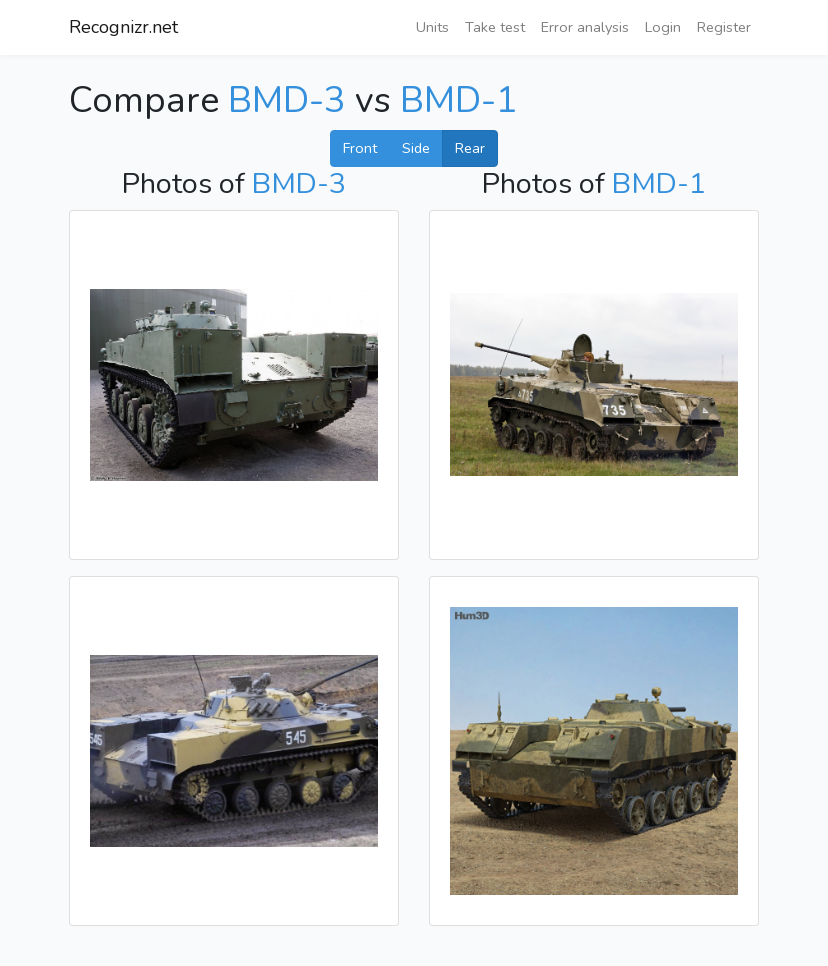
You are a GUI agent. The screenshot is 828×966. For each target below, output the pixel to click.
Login (663, 27)
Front (360, 148)
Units (432, 27)
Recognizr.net (123, 27)
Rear (470, 148)
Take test (495, 27)
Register (724, 27)
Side (416, 148)
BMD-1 (459, 100)
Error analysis (585, 27)
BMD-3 (287, 100)
